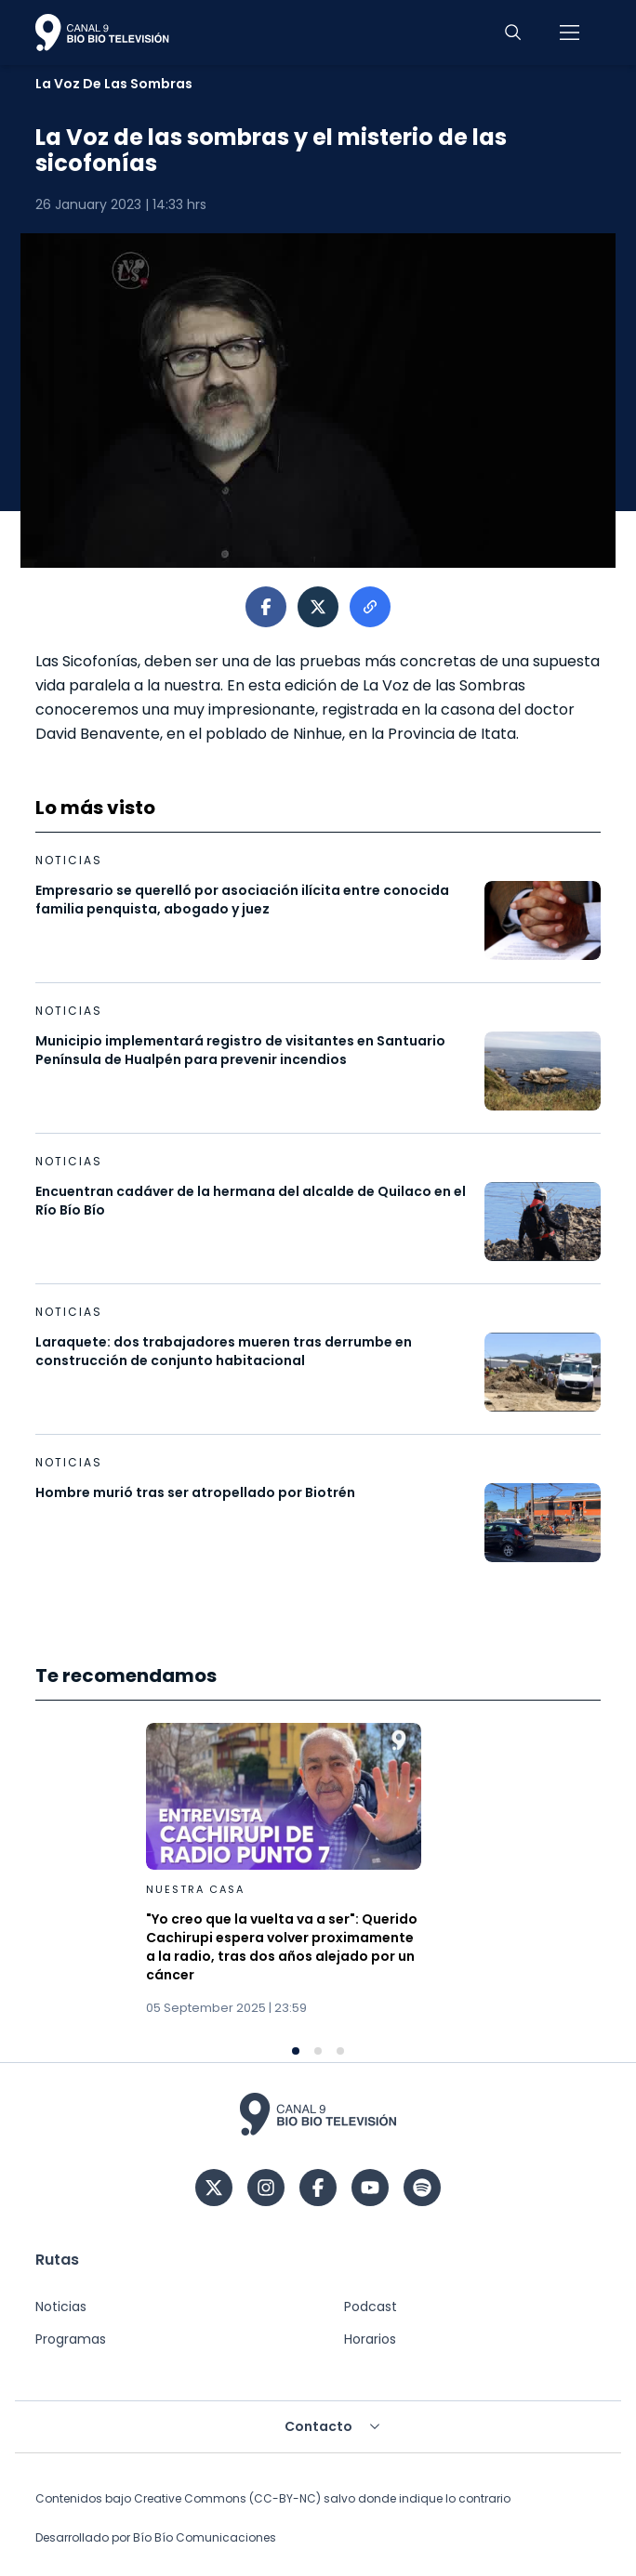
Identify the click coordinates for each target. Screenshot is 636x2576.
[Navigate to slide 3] (340, 2051)
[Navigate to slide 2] (318, 2051)
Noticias (60, 2306)
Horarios (370, 2339)
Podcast (370, 2306)
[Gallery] (318, 1889)
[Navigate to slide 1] (296, 2051)
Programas (70, 2339)
